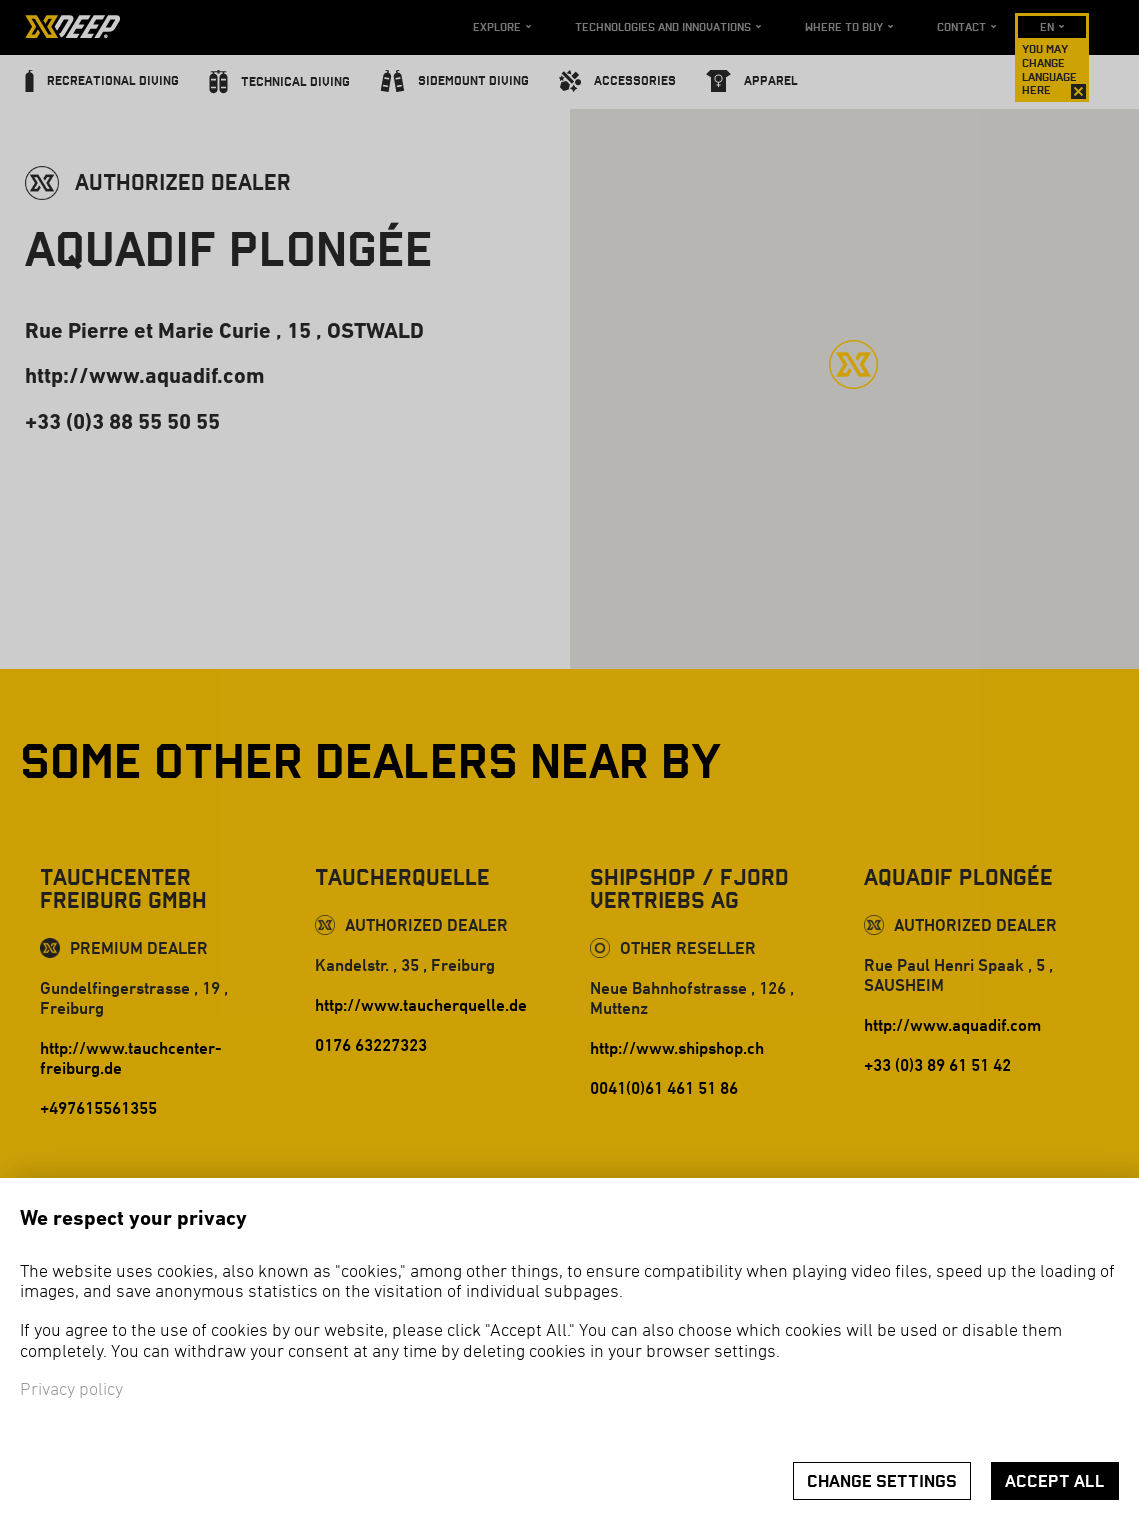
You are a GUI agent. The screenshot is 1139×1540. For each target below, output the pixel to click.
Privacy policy (71, 1390)
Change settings (882, 1481)
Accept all (1055, 1481)
